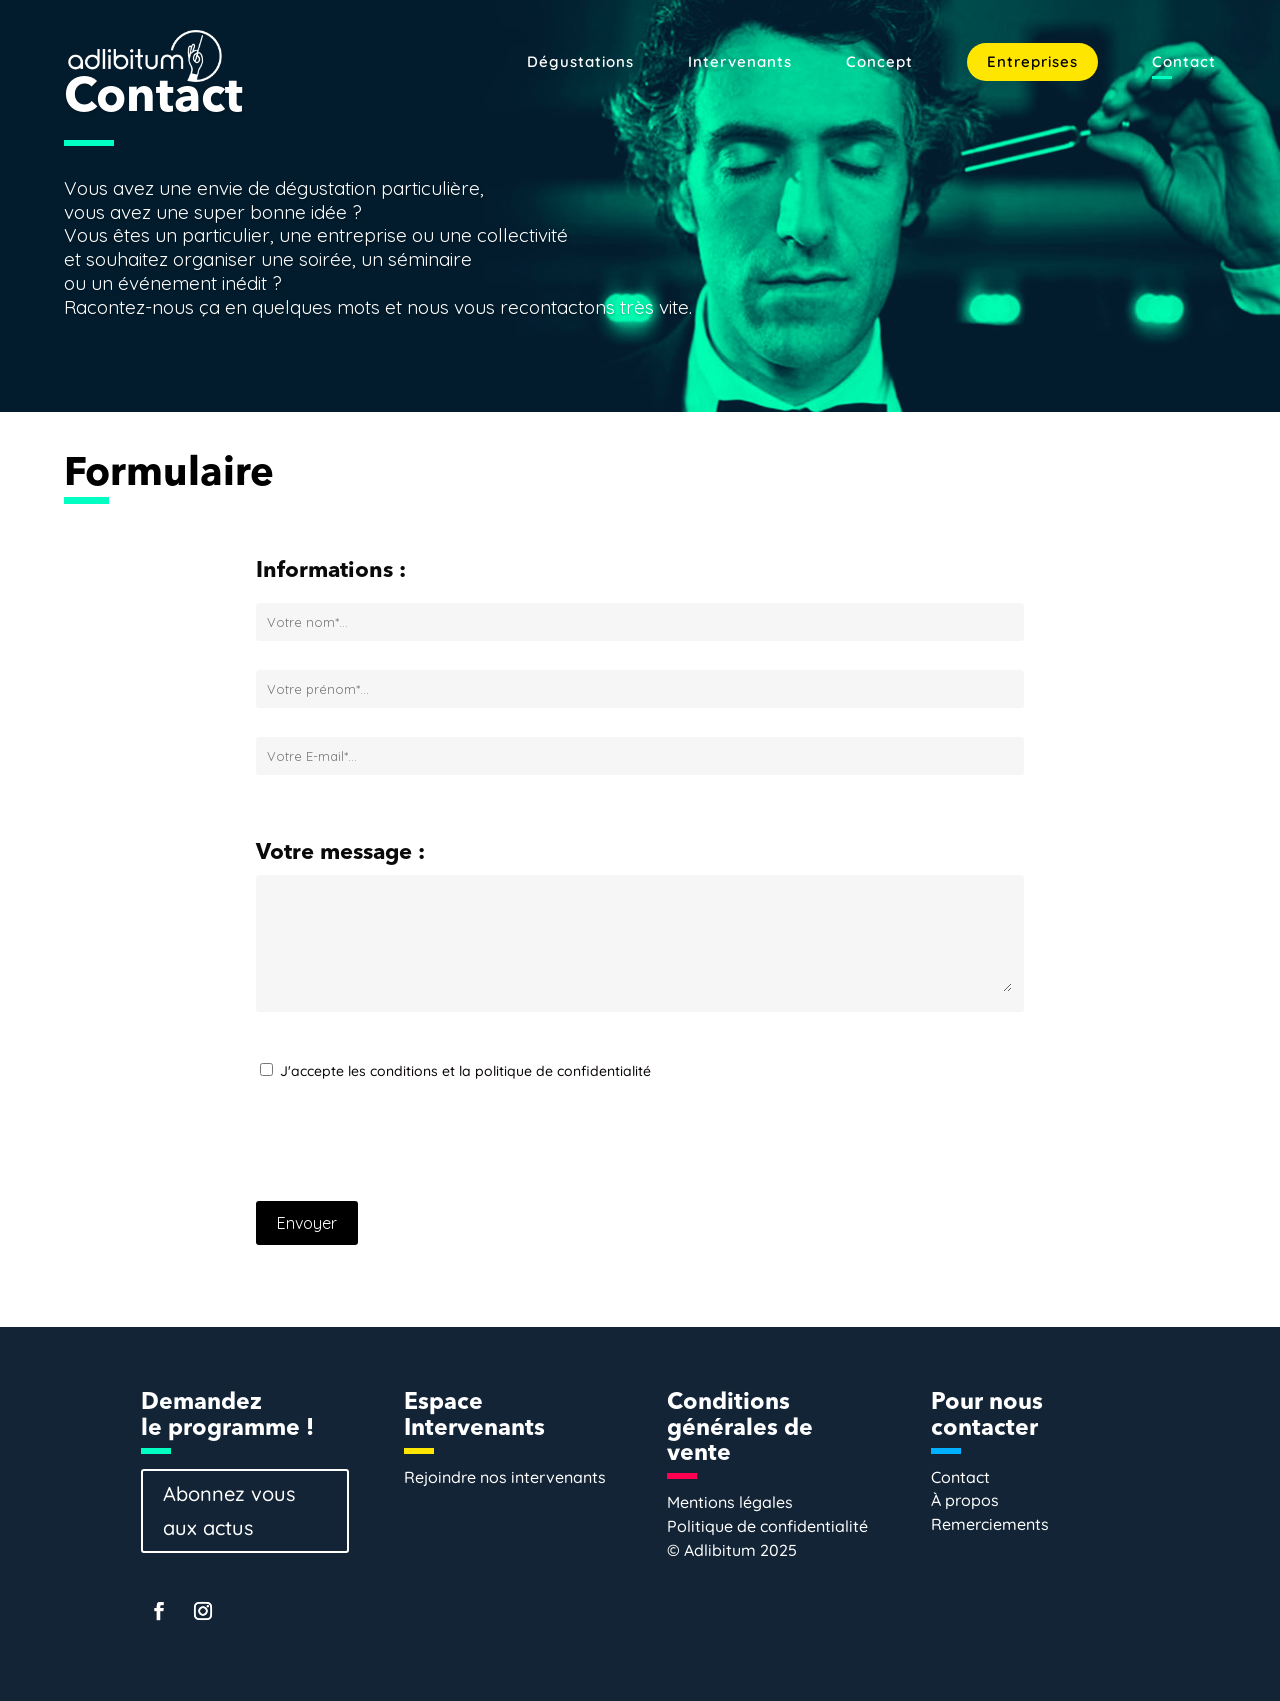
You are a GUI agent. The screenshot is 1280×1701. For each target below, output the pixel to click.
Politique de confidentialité (767, 1526)
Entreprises (1032, 61)
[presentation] (408, 1147)
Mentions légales (730, 1502)
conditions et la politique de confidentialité (510, 1071)
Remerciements (990, 1524)
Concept (879, 63)
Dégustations (580, 63)
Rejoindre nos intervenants (505, 1477)
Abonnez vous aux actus (229, 1510)
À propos (965, 1500)
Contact (1184, 63)
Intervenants (740, 63)
